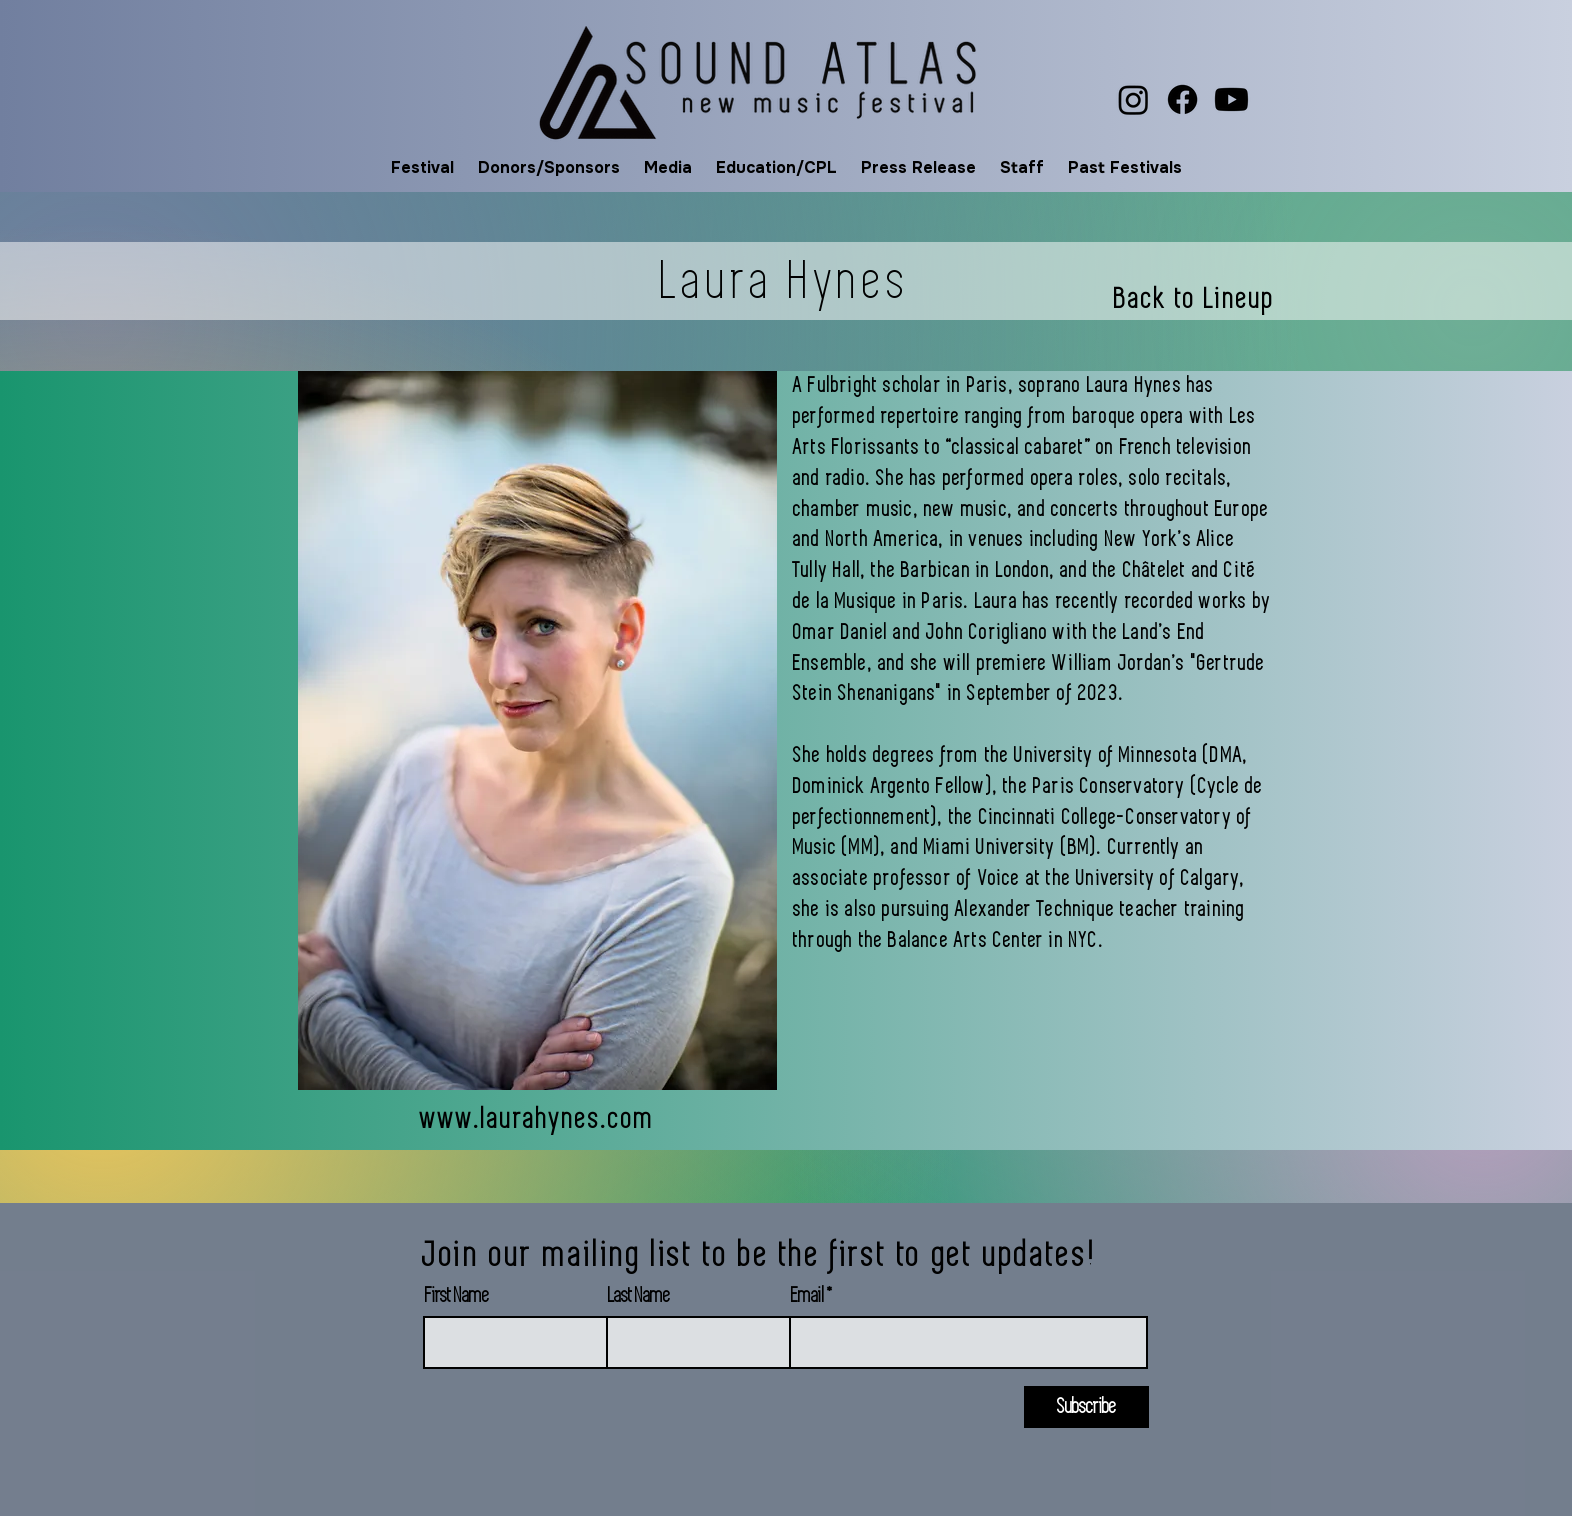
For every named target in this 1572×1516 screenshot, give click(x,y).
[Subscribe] (1086, 1407)
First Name (457, 1296)
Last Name (639, 1296)
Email (807, 1296)
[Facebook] (1182, 99)
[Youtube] (1231, 99)
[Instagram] (1133, 99)
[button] (422, 167)
